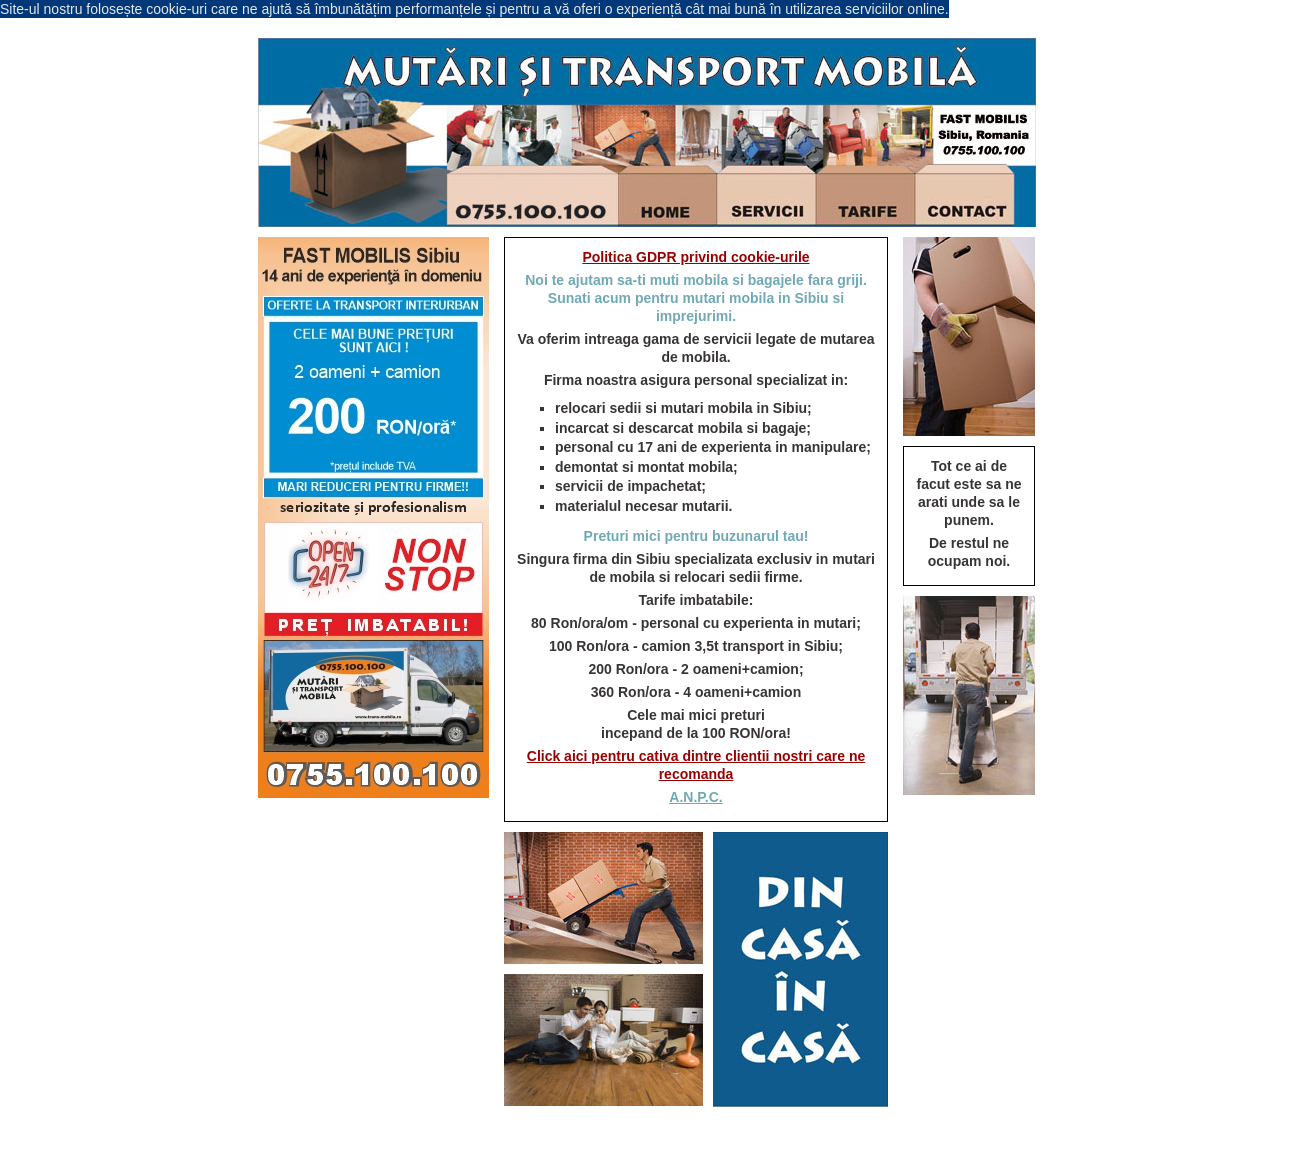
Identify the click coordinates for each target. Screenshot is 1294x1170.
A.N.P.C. (695, 797)
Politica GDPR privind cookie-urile (695, 257)
